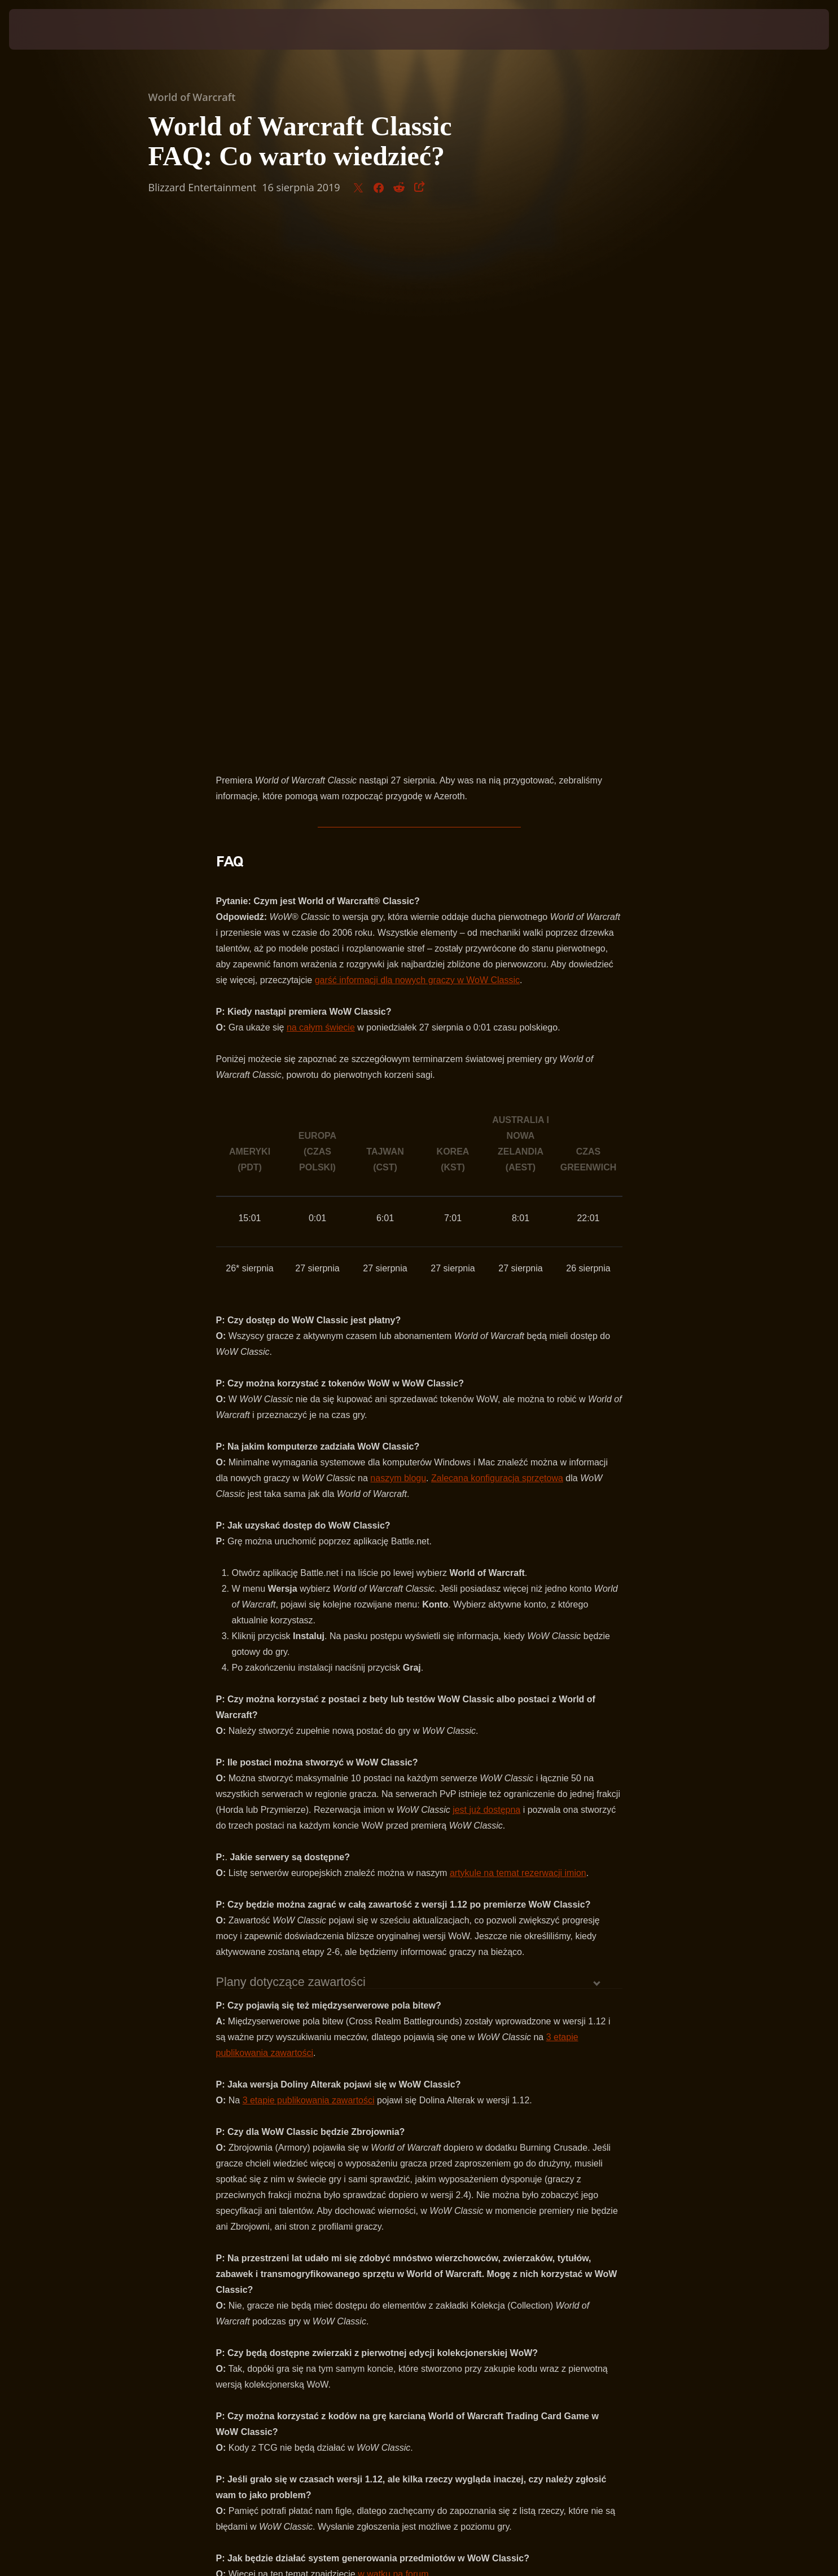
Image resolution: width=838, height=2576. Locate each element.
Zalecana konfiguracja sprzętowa (497, 947)
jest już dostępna (486, 1278)
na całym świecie (321, 496)
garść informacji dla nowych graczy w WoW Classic (417, 448)
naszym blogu (398, 947)
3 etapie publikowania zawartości (309, 1569)
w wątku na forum (393, 2042)
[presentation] (51, 29)
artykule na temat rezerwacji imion (518, 1341)
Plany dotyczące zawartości (291, 1451)
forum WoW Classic (510, 2104)
